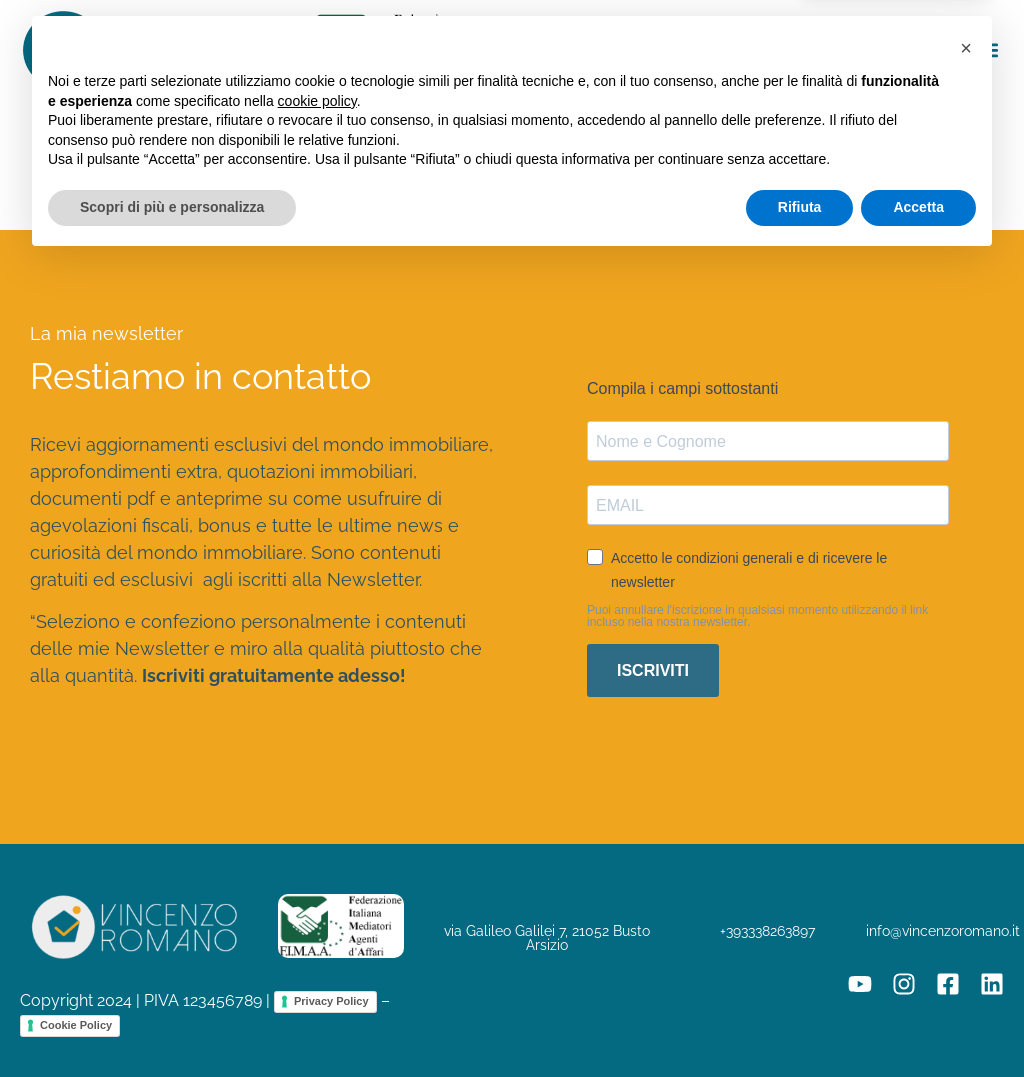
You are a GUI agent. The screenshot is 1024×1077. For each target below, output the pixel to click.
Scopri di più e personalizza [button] (172, 1022)
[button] (987, 50)
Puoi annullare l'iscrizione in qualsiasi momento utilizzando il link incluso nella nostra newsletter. (757, 616)
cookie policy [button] (317, 916)
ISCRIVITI (653, 670)
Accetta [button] (918, 1022)
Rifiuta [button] (800, 1022)
